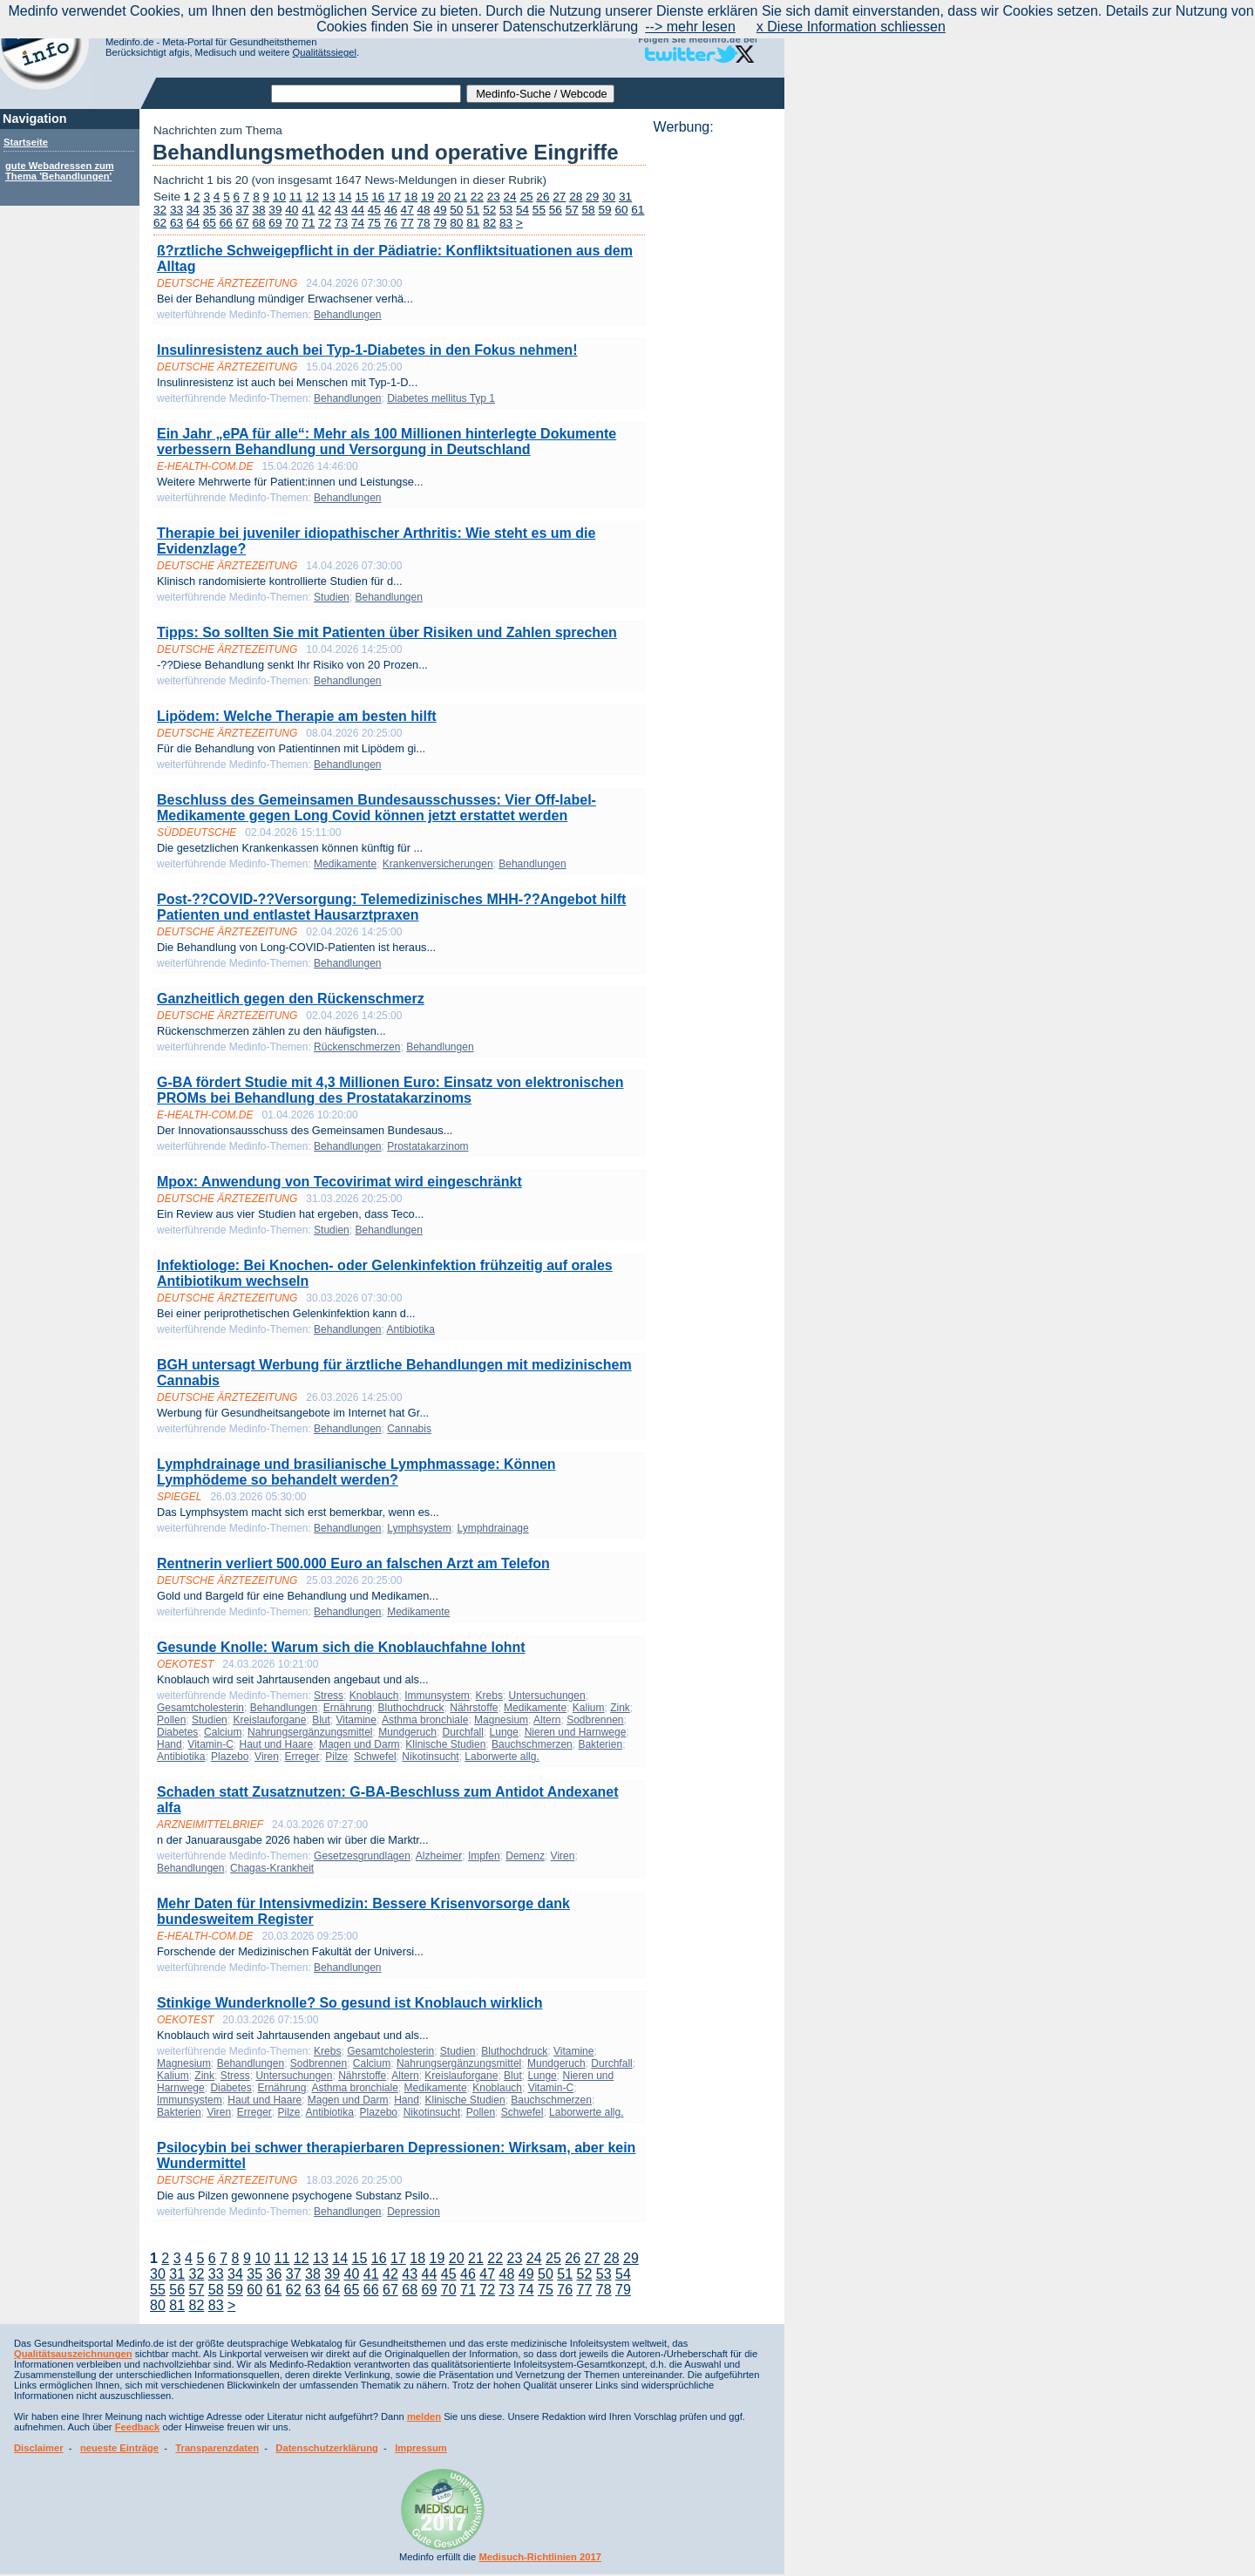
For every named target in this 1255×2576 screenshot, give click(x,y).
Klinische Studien (445, 1744)
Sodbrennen (594, 1720)
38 (258, 209)
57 (572, 209)
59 (604, 209)
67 (242, 222)
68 (258, 222)
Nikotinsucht (430, 1756)
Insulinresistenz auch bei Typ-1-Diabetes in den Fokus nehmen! (367, 350)
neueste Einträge (119, 2448)
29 (592, 196)
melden (424, 2416)
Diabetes (177, 1732)
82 (489, 222)
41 (308, 209)
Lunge (504, 1732)
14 (344, 196)
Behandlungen (347, 315)
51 (472, 209)
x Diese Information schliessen (851, 26)
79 (439, 222)
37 (242, 209)
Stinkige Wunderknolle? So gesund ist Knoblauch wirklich (349, 2002)
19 (427, 196)
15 (361, 196)
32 (159, 209)
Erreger (302, 1756)
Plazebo (229, 1756)
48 (424, 209)
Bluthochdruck (411, 1708)
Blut (321, 1720)
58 (588, 209)
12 (312, 196)
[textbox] (366, 94)
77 (407, 222)
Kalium (589, 1708)
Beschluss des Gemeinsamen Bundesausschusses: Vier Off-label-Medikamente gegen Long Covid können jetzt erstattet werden (376, 807)
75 (374, 222)
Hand (169, 1744)
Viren (266, 1756)
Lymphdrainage (492, 1528)
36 (226, 209)
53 (505, 209)
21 (460, 196)
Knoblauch (374, 1695)
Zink (620, 1708)
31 (625, 196)
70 (291, 222)
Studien (331, 597)
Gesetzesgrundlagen (362, 1856)
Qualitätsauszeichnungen (73, 2353)
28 (575, 196)
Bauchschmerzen (532, 1744)
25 (526, 196)
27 (559, 196)
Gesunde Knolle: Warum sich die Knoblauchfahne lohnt (341, 1647)
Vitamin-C (210, 1744)
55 (539, 209)
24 (510, 196)
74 (357, 222)
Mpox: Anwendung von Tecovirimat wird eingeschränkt (339, 1181)
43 (341, 209)
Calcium (222, 1732)
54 (522, 209)
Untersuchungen (547, 1695)
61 (637, 209)
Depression (413, 2212)
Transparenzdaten (217, 2448)
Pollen (171, 1720)
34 (193, 209)
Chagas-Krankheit (272, 1868)
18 (410, 196)
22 (477, 196)
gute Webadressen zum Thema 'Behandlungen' (59, 170)
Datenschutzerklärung (326, 2448)
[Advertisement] (714, 396)
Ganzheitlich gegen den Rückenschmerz (290, 998)
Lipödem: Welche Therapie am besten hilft (297, 716)
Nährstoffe (474, 1708)
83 (505, 222)
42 (324, 209)
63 (176, 222)
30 (608, 196)
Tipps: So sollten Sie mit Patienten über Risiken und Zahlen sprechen (387, 632)
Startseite (25, 142)
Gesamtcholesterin (200, 1708)
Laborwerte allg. (502, 1756)
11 (295, 196)
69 (275, 222)
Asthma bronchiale (425, 1720)
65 (209, 222)
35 (209, 209)
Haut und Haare (277, 1744)
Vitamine (356, 1720)
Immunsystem (437, 1695)
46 (390, 209)
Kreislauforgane (269, 1720)
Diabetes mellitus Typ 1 (441, 398)
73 (341, 222)
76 (390, 222)
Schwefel (375, 1756)
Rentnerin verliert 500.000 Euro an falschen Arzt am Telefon (353, 1563)
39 (275, 209)
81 (472, 222)
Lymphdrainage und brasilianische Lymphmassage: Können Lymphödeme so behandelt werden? (356, 1472)
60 (621, 209)
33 (176, 209)
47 (407, 209)
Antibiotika (411, 1329)
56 (555, 209)
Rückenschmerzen (357, 1047)
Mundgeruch (407, 1732)
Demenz (525, 1856)
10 (279, 196)
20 (444, 196)
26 (542, 196)
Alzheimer (439, 1856)
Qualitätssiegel (324, 52)
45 (374, 209)
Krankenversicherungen (438, 864)
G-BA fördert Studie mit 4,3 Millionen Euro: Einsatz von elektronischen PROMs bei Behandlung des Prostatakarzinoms (390, 1090)
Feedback (137, 2427)
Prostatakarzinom (427, 1146)
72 (324, 222)
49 (439, 209)
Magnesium (501, 1720)
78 (424, 222)
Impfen (484, 1856)
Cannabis (409, 1429)
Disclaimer (39, 2448)
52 (489, 209)
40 (291, 209)
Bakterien (600, 1744)
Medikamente (345, 864)
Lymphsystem (419, 1528)
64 (193, 222)
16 (377, 196)
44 (357, 209)
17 (394, 196)
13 (329, 196)
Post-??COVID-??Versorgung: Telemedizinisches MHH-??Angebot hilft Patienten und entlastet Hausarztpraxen (391, 907)
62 (159, 222)
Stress (328, 1695)
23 (493, 196)
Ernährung (347, 1708)
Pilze (336, 1756)
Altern (546, 1720)
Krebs (489, 1695)
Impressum (421, 2448)
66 (226, 222)
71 (308, 222)
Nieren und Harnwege (576, 1732)
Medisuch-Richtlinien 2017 (539, 2557)
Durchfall (463, 1732)
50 (456, 209)
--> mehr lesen (690, 26)
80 (456, 222)
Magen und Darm (359, 1744)
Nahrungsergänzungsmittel (310, 1732)
